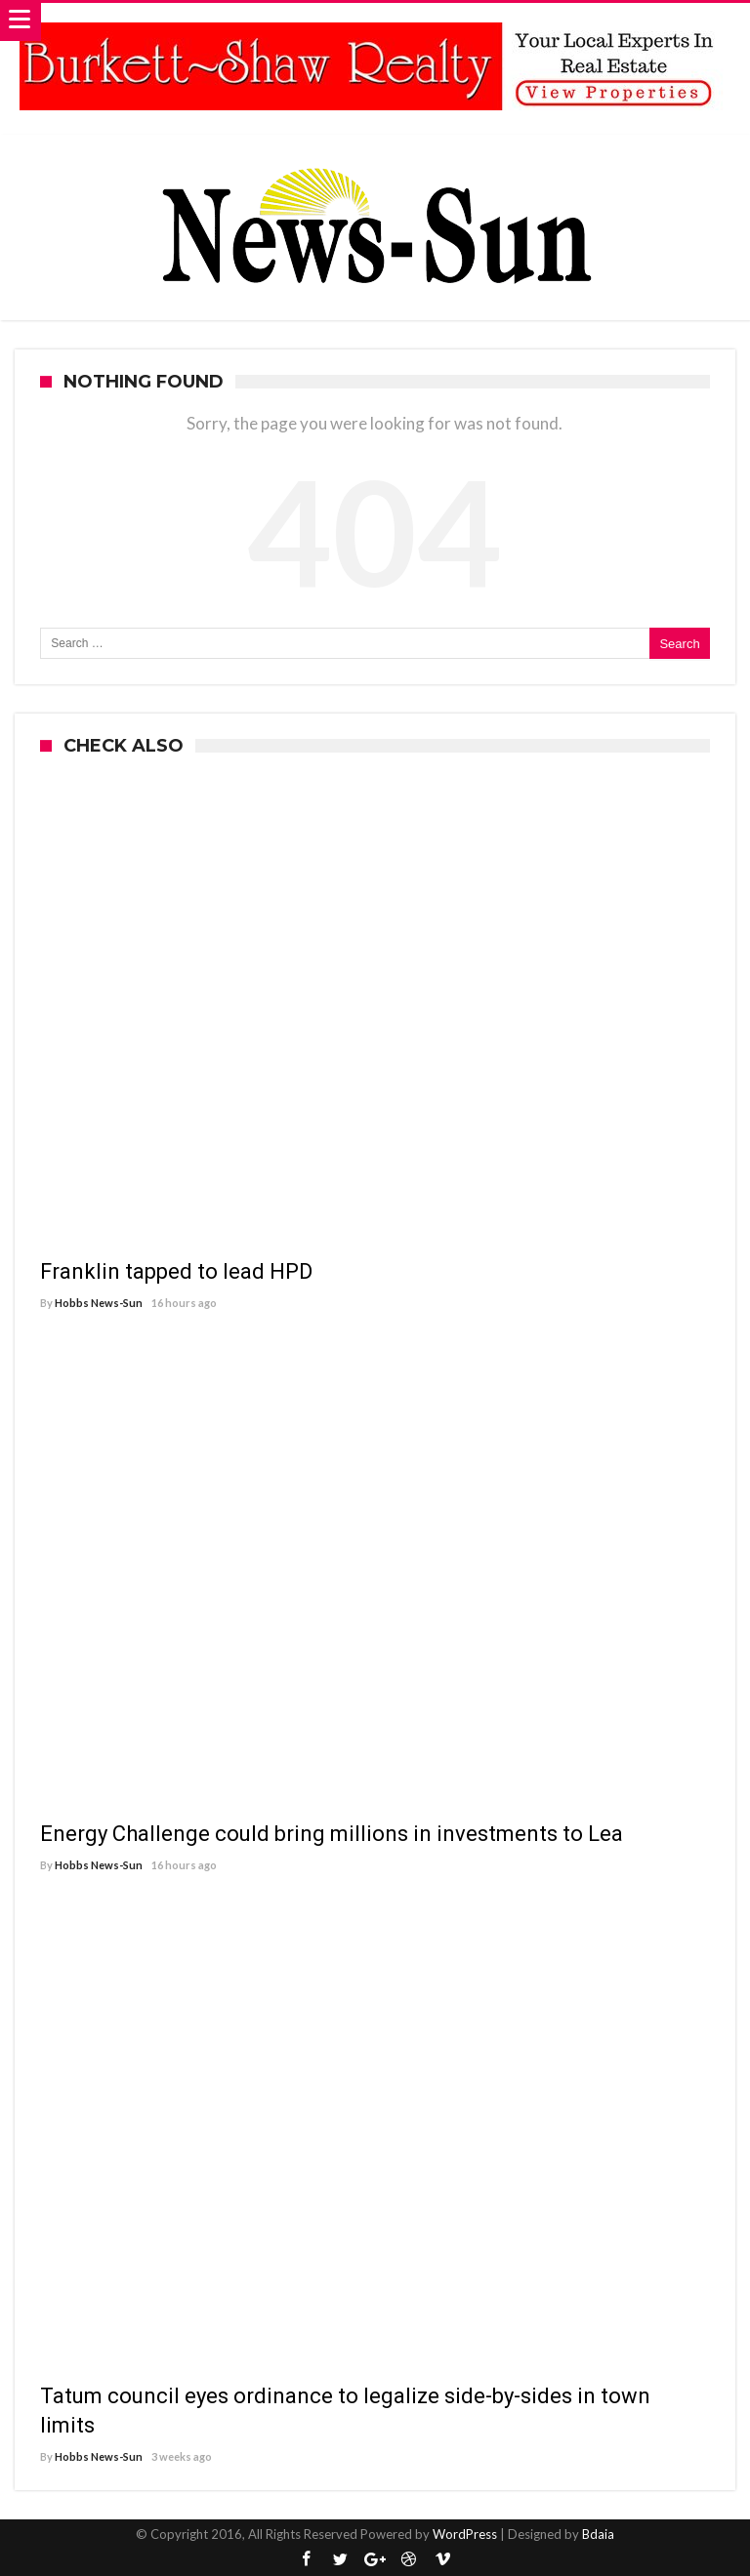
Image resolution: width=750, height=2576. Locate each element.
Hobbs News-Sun (99, 1302)
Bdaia (598, 2534)
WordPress (465, 2534)
